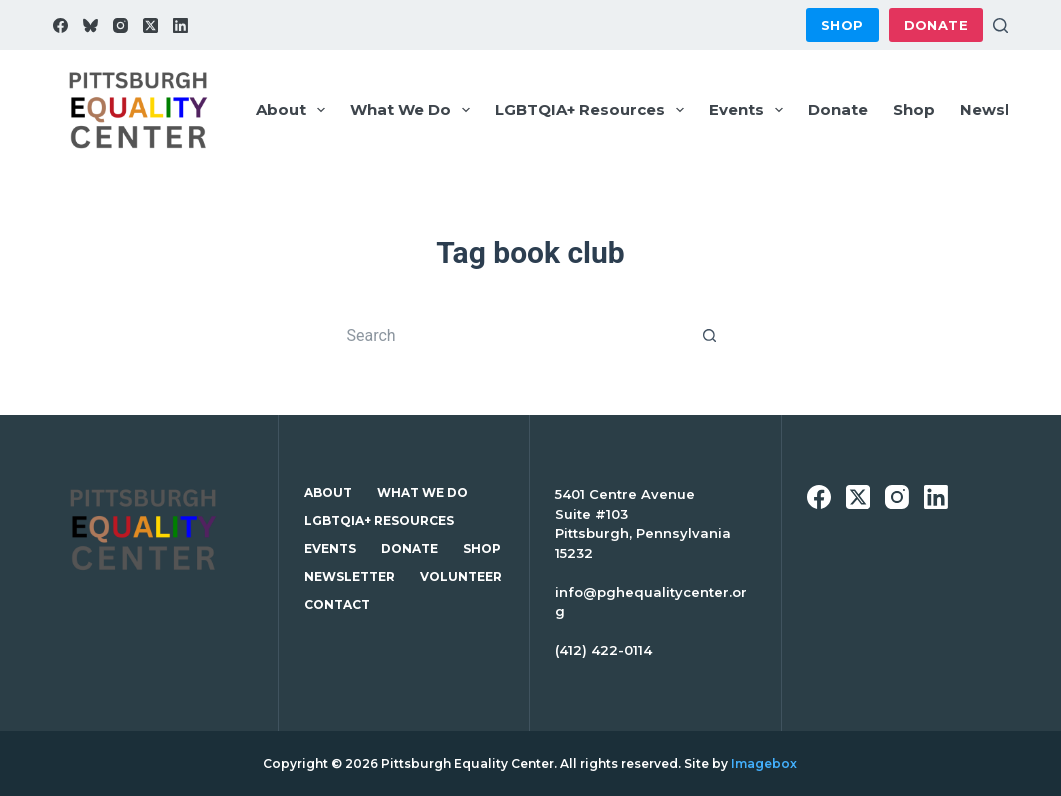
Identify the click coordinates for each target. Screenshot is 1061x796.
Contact (337, 604)
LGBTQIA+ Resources (593, 110)
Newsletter (349, 576)
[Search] (1000, 25)
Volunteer (461, 576)
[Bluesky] (90, 25)
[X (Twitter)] (150, 25)
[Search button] (710, 335)
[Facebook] (60, 25)
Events (750, 110)
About (294, 110)
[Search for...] (510, 335)
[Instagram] (120, 25)
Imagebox (764, 763)
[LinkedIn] (180, 25)
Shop (842, 25)
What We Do (414, 110)
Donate (936, 25)
